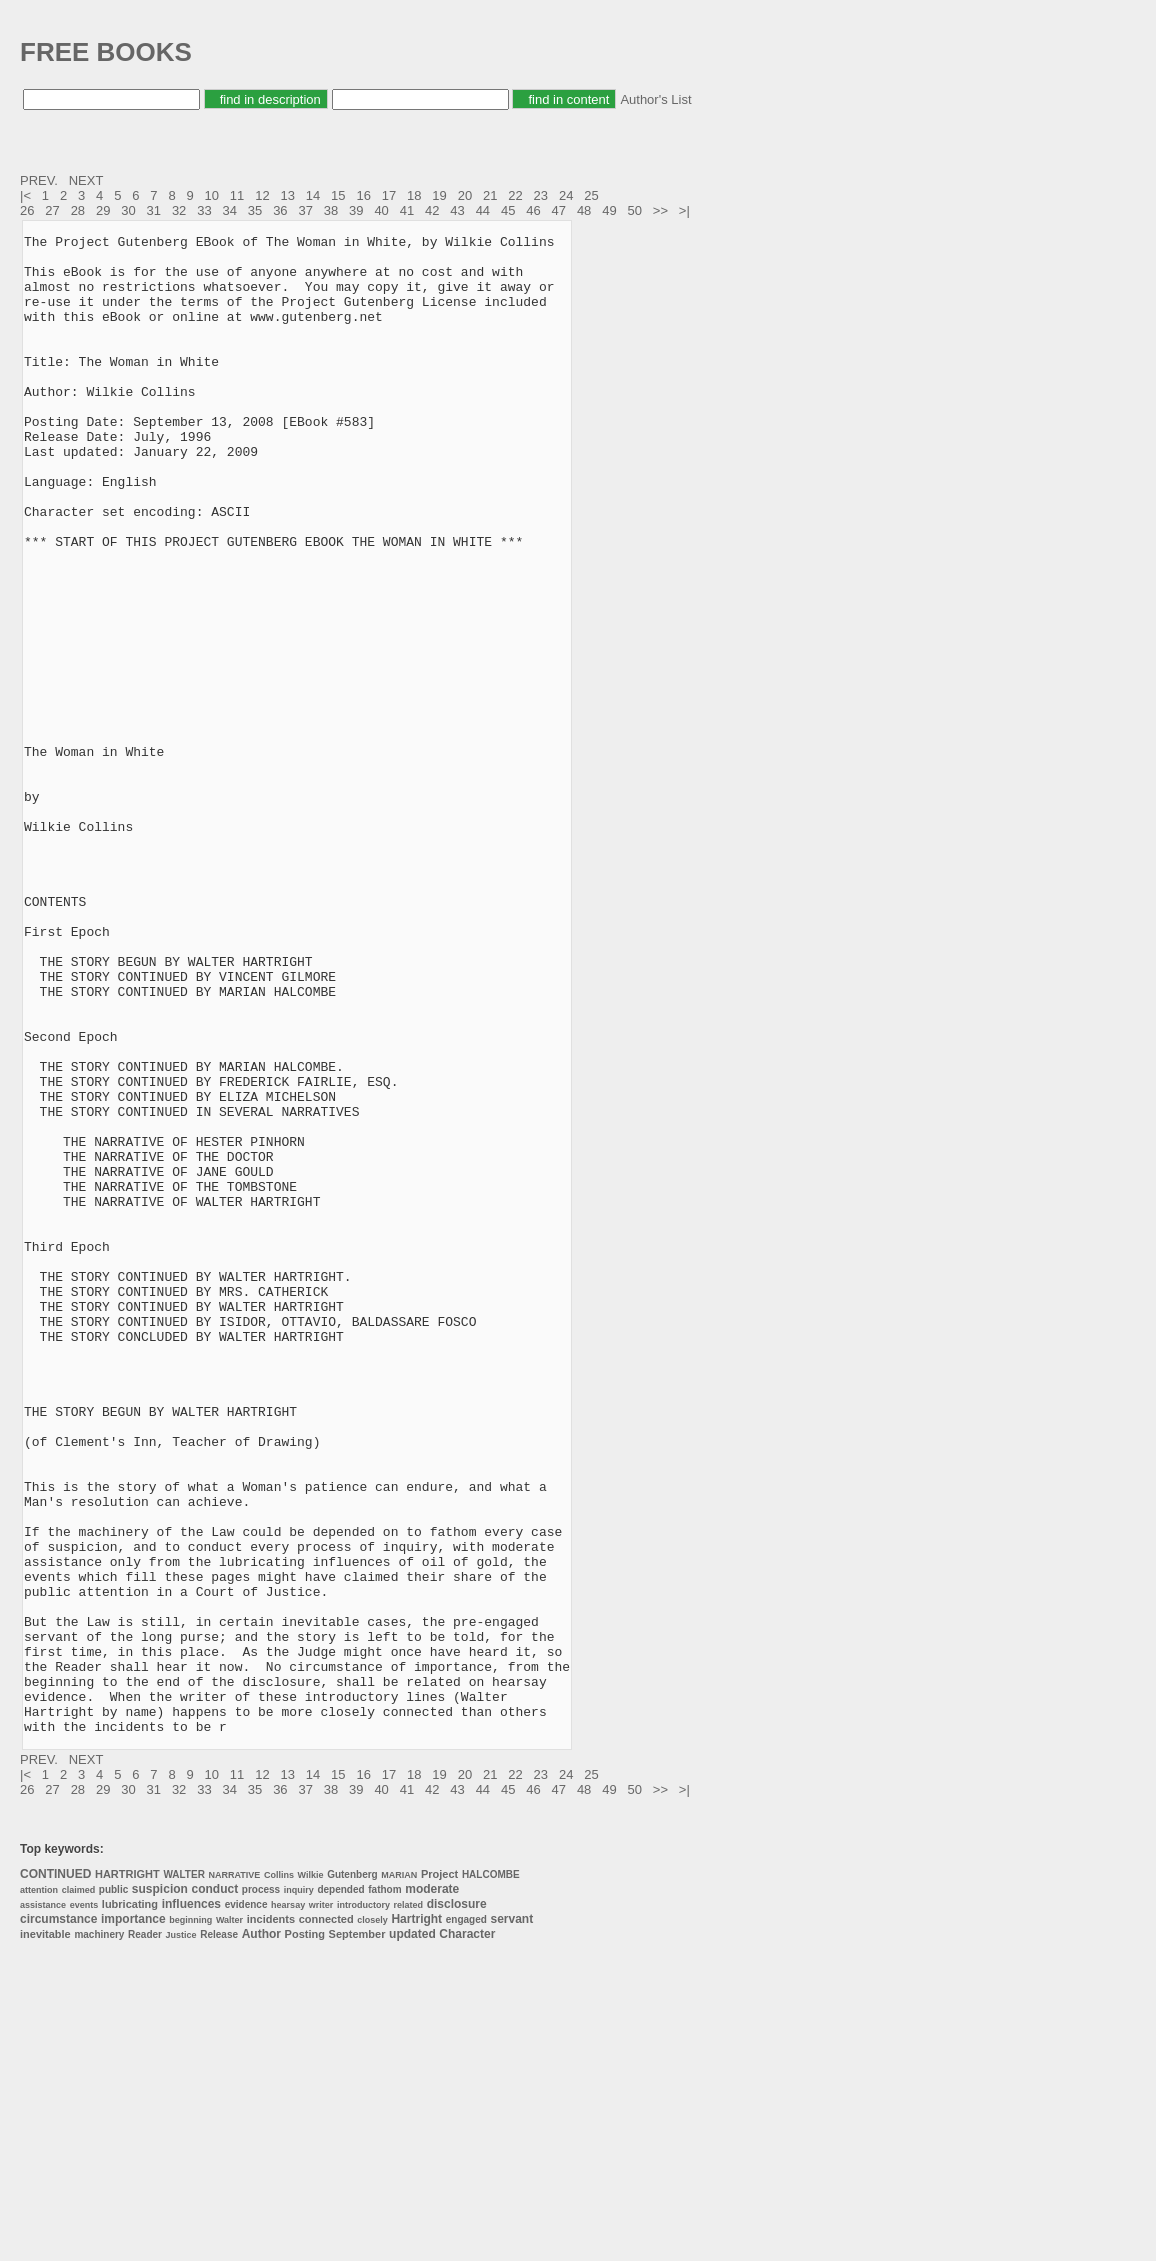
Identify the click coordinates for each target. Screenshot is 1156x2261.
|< (27, 195)
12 (262, 195)
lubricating (130, 2204)
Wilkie (311, 2175)
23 (541, 195)
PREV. (40, 180)
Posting (305, 2234)
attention (39, 2190)
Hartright (416, 2219)
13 (287, 195)
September (357, 2234)
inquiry (299, 2190)
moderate (432, 2189)
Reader (145, 2234)
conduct (215, 2189)
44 (483, 210)
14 (313, 195)
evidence (246, 2204)
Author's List (655, 99)
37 (305, 210)
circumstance (58, 2219)
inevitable (45, 2234)
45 (508, 210)
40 (381, 210)
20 (465, 195)
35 (255, 210)
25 (591, 195)
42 (432, 210)
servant (512, 2219)
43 (457, 210)
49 (609, 210)
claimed (79, 2190)
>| (686, 210)
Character (467, 2234)
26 (27, 210)
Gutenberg (352, 2174)
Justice (181, 2235)
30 (128, 210)
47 (559, 210)
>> (662, 210)
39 (356, 210)
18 (414, 195)
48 (584, 210)
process (261, 2189)
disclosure (457, 2204)
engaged (466, 2219)
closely (372, 2220)
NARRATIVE (234, 2175)
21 (490, 195)
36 (280, 210)
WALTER (183, 2174)
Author (261, 2234)
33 (204, 210)
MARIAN (399, 2175)
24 (566, 195)
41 (407, 210)
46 (533, 210)
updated (412, 2234)
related (409, 2205)
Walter (229, 2220)
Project (439, 2174)
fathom (384, 2189)
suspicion (160, 2189)
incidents (271, 2219)
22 (515, 195)
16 (363, 195)
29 (103, 210)
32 (179, 210)
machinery (99, 2234)
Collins (279, 2175)
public (113, 2189)
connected (326, 2219)
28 (78, 210)
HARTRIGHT (127, 2174)
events (84, 2205)
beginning (190, 2220)
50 (635, 210)
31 (154, 210)
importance (133, 2219)
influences (191, 2204)
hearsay (288, 2205)
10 (212, 195)
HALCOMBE (491, 2174)
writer (321, 2205)
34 (230, 210)
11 (237, 195)
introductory (363, 2205)
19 (439, 195)
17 (389, 195)
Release (219, 2234)
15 (338, 195)
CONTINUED (55, 2174)
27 (52, 210)
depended (340, 2189)
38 (331, 210)
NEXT (88, 180)
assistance (43, 2205)
